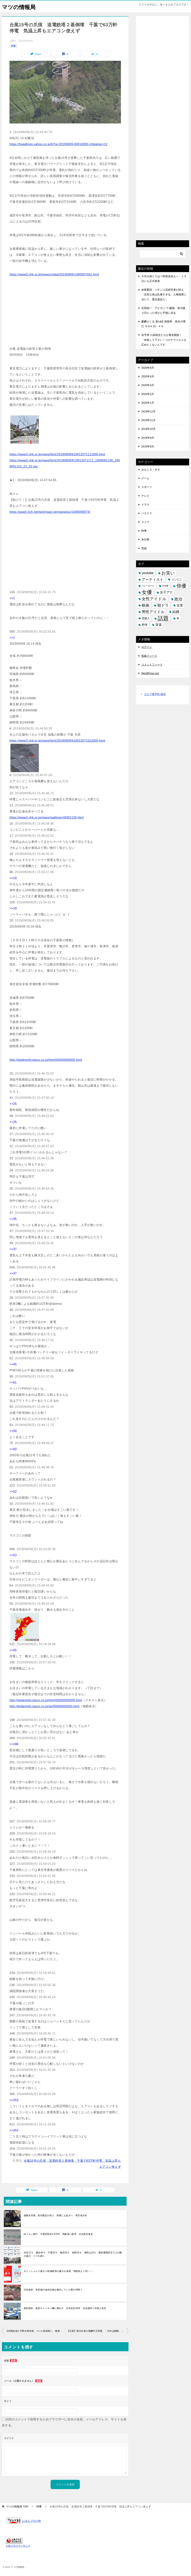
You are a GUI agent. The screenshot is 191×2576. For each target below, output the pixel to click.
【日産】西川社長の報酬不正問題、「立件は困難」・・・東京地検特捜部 (97, 2331)
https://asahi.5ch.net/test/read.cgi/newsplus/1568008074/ (49, 511)
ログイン (146, 646)
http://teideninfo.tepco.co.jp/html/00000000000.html (45, 1059)
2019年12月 (148, 411)
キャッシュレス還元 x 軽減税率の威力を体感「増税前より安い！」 (59, 2271)
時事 (13, 46)
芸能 (144, 548)
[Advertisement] (65, 311)
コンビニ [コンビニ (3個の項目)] (176, 579)
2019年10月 (148, 428)
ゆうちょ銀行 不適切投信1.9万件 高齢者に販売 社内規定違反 (58, 2234)
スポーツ (146, 487)
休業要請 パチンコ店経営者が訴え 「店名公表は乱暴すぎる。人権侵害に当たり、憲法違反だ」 (163, 294)
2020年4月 (147, 376)
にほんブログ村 (23, 2520)
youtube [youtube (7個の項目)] (147, 573)
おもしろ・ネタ (150, 469)
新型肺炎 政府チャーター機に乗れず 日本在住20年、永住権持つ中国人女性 (65, 2308)
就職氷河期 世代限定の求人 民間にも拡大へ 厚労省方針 (55, 2215)
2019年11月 (148, 420)
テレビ (145, 495)
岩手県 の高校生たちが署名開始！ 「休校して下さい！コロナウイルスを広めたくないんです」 (163, 339)
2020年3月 (147, 385)
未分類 (145, 539)
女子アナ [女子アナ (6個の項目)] (166, 592)
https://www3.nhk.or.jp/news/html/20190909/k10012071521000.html (57, 740)
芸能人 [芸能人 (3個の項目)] (146, 618)
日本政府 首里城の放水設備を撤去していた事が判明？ (53, 2289)
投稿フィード (149, 655)
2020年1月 (147, 402)
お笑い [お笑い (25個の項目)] (168, 572)
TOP (17, 2506)
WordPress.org (150, 673)
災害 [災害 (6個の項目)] (180, 605)
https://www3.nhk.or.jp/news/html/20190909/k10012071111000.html (57, 454)
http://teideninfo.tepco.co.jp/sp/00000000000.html (44, 1706)
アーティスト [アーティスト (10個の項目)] (152, 579)
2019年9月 (147, 437)
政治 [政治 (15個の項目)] (178, 599)
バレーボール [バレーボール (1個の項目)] (148, 586)
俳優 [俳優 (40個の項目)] (181, 585)
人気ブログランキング (18, 2546)
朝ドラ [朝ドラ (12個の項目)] (163, 605)
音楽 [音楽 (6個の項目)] (158, 625)
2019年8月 (147, 446)
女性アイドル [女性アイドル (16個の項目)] (154, 599)
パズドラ (146, 513)
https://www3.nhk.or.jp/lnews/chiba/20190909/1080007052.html (54, 274)
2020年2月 (147, 394)
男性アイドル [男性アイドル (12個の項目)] (153, 612)
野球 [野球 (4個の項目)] (144, 624)
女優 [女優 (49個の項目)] (147, 592)
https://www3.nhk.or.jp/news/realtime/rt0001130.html (46, 817)
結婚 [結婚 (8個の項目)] (175, 612)
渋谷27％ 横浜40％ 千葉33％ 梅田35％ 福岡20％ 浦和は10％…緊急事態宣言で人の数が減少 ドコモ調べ (73, 2254)
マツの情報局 (19, 6)
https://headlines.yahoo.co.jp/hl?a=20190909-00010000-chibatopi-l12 (58, 144)
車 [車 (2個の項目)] (178, 618)
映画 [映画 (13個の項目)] (145, 605)
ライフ (145, 522)
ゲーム (145, 478)
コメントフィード (152, 664)
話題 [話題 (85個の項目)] (163, 618)
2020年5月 (147, 367)
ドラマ (145, 504)
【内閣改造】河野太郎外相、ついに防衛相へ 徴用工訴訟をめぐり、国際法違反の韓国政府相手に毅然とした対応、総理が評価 (35, 2331)
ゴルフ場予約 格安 (155, 694)
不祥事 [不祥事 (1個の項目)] (165, 586)
